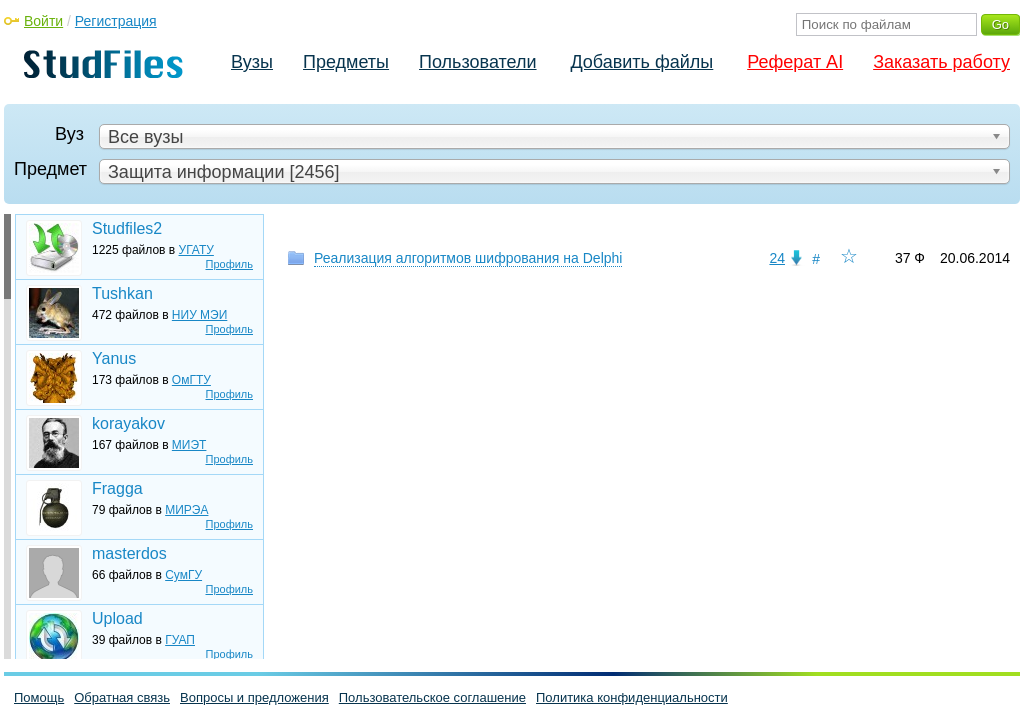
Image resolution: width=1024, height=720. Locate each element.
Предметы (346, 62)
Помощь (39, 697)
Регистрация (116, 21)
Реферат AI (795, 62)
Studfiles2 (127, 228)
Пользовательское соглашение (432, 697)
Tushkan (122, 293)
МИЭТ (189, 445)
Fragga (117, 488)
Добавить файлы (641, 62)
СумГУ (183, 575)
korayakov (128, 423)
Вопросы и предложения (254, 697)
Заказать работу (941, 62)
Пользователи (477, 62)
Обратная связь (122, 697)
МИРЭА (186, 510)
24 (777, 258)
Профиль (230, 264)
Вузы (252, 62)
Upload (117, 618)
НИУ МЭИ (200, 315)
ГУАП (180, 640)
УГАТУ (196, 250)
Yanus (114, 358)
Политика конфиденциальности (632, 697)
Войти (43, 21)
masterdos (129, 553)
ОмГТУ (191, 380)
